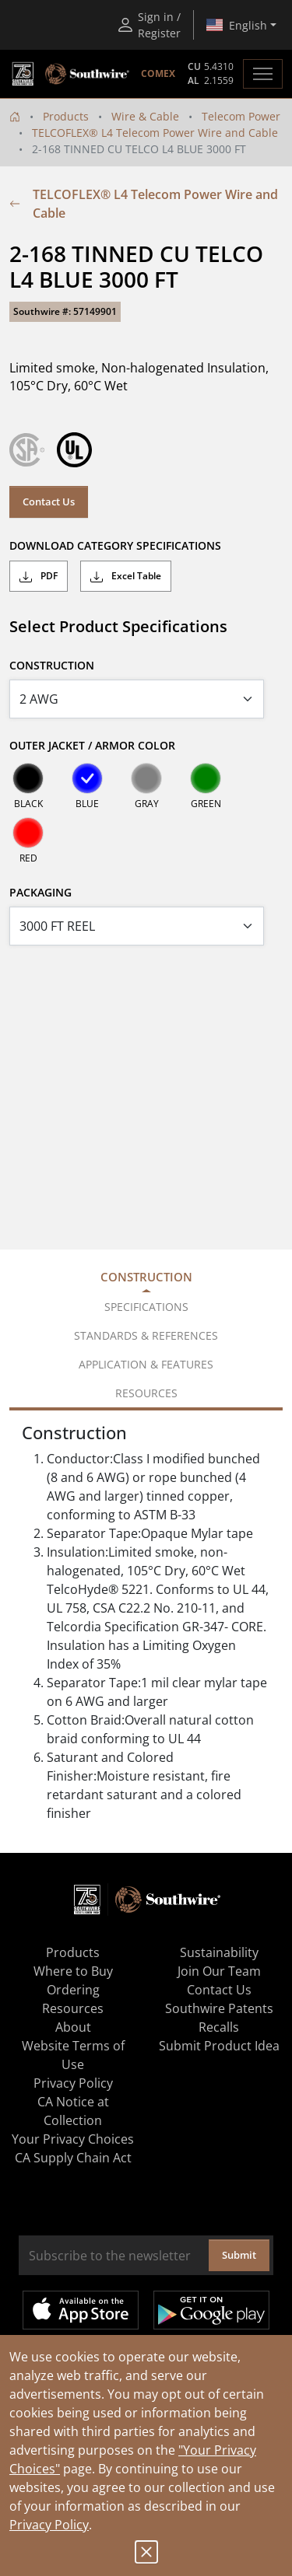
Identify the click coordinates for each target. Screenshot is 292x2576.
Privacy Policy (49, 2524)
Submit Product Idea (219, 2045)
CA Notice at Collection (73, 2111)
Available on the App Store (81, 2310)
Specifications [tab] (146, 1306)
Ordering (73, 1989)
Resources (73, 2008)
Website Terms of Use (73, 2055)
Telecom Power (241, 116)
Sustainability (219, 1952)
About (73, 2027)
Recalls (219, 2027)
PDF (38, 576)
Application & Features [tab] (146, 1364)
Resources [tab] (146, 1393)
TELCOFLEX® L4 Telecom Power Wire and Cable (155, 132)
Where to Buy (73, 1971)
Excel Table (125, 576)
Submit (239, 2255)
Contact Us (49, 502)
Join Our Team (219, 1971)
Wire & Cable (145, 116)
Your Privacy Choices (73, 2139)
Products (66, 116)
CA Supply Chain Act (73, 2157)
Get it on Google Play (211, 2310)
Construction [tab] (146, 1277)
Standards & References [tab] (146, 1335)
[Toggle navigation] (263, 74)
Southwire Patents (219, 2008)
